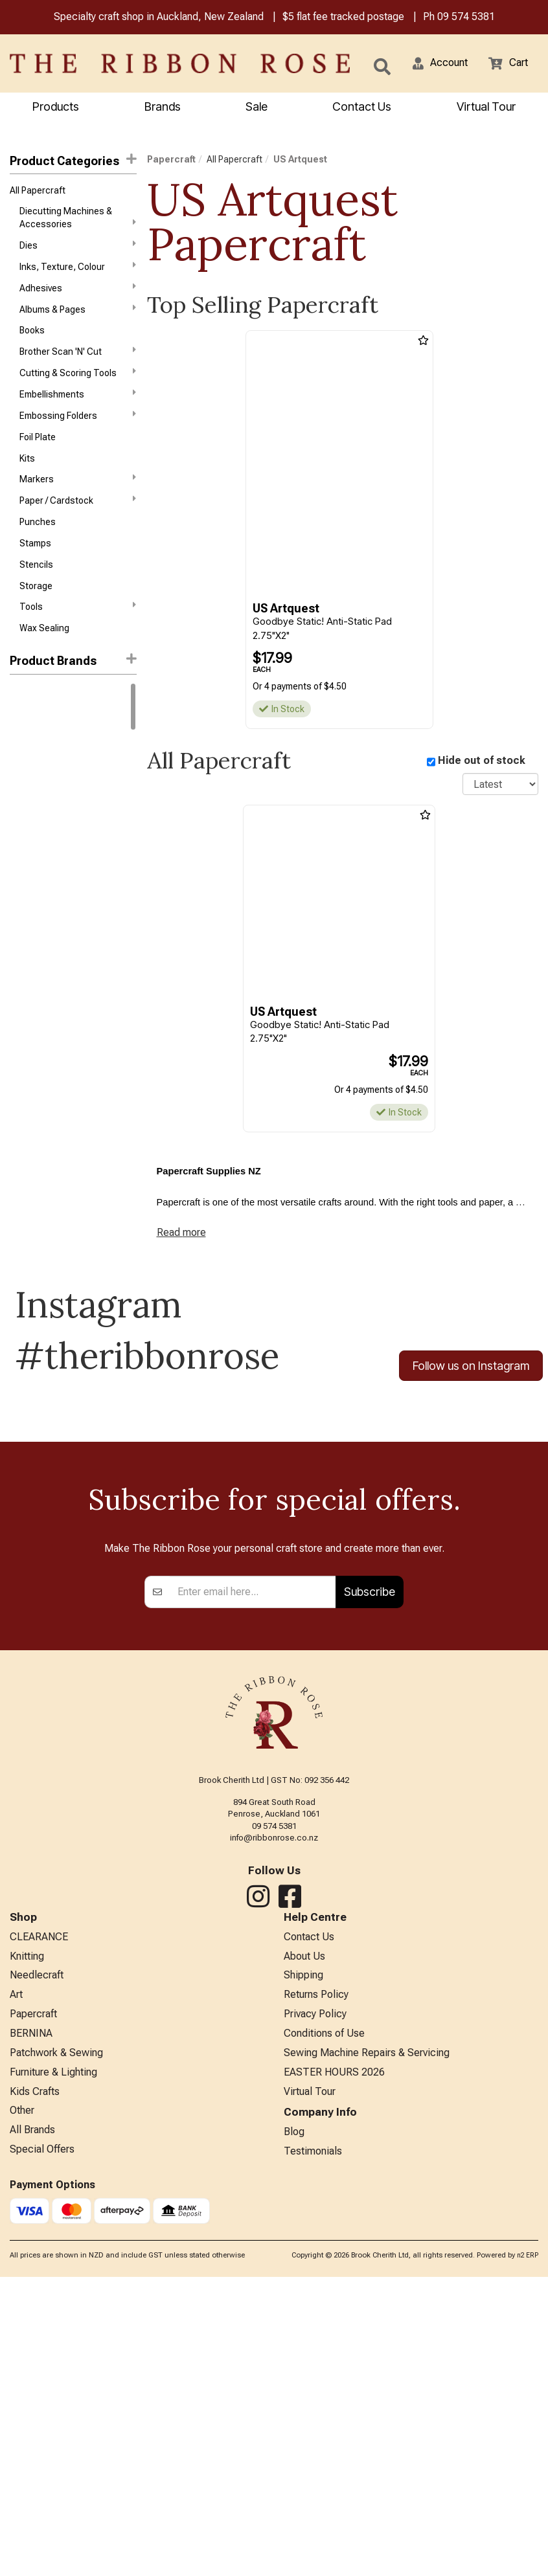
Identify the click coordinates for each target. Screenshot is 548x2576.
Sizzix (22, 1011)
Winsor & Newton (45, 734)
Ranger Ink (31, 757)
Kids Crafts (35, 2386)
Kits (27, 482)
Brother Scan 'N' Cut (77, 366)
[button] (432, 65)
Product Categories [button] (73, 162)
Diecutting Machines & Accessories (77, 221)
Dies (77, 250)
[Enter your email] (253, 1869)
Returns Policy (316, 2280)
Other (22, 2407)
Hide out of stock (481, 763)
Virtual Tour (310, 2386)
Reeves (25, 988)
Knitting (27, 2237)
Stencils (36, 597)
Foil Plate (37, 459)
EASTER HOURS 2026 (334, 2364)
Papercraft (171, 161)
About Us (304, 2237)
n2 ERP (527, 2554)
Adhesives (77, 296)
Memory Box (34, 942)
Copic (22, 780)
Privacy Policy (315, 2301)
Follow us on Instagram (471, 1375)
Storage (35, 621)
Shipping (303, 2258)
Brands (162, 108)
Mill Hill (23, 965)
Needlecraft (36, 2258)
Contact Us (361, 108)
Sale (256, 108)
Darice (23, 803)
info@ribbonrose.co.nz (274, 2115)
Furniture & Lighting (53, 2364)
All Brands (32, 2429)
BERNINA (31, 2322)
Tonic (21, 1034)
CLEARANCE (39, 2216)
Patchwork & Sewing (56, 2344)
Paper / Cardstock (77, 527)
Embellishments (77, 412)
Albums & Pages (77, 320)
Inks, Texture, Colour (77, 273)
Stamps (35, 575)
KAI (16, 873)
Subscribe (369, 1869)
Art (16, 2280)
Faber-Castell (38, 827)
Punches (37, 551)
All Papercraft (37, 194)
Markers (77, 504)
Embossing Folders (77, 435)
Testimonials (313, 2450)
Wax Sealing (44, 667)
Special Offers (42, 2450)
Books (32, 343)
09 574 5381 (466, 18)
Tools (77, 643)
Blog (294, 2429)
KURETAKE (31, 896)
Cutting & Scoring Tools (77, 389)
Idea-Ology (32, 849)
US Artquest (300, 161)
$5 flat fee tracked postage (343, 18)
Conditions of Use (324, 2322)
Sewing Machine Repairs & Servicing (367, 2344)
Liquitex (25, 918)
